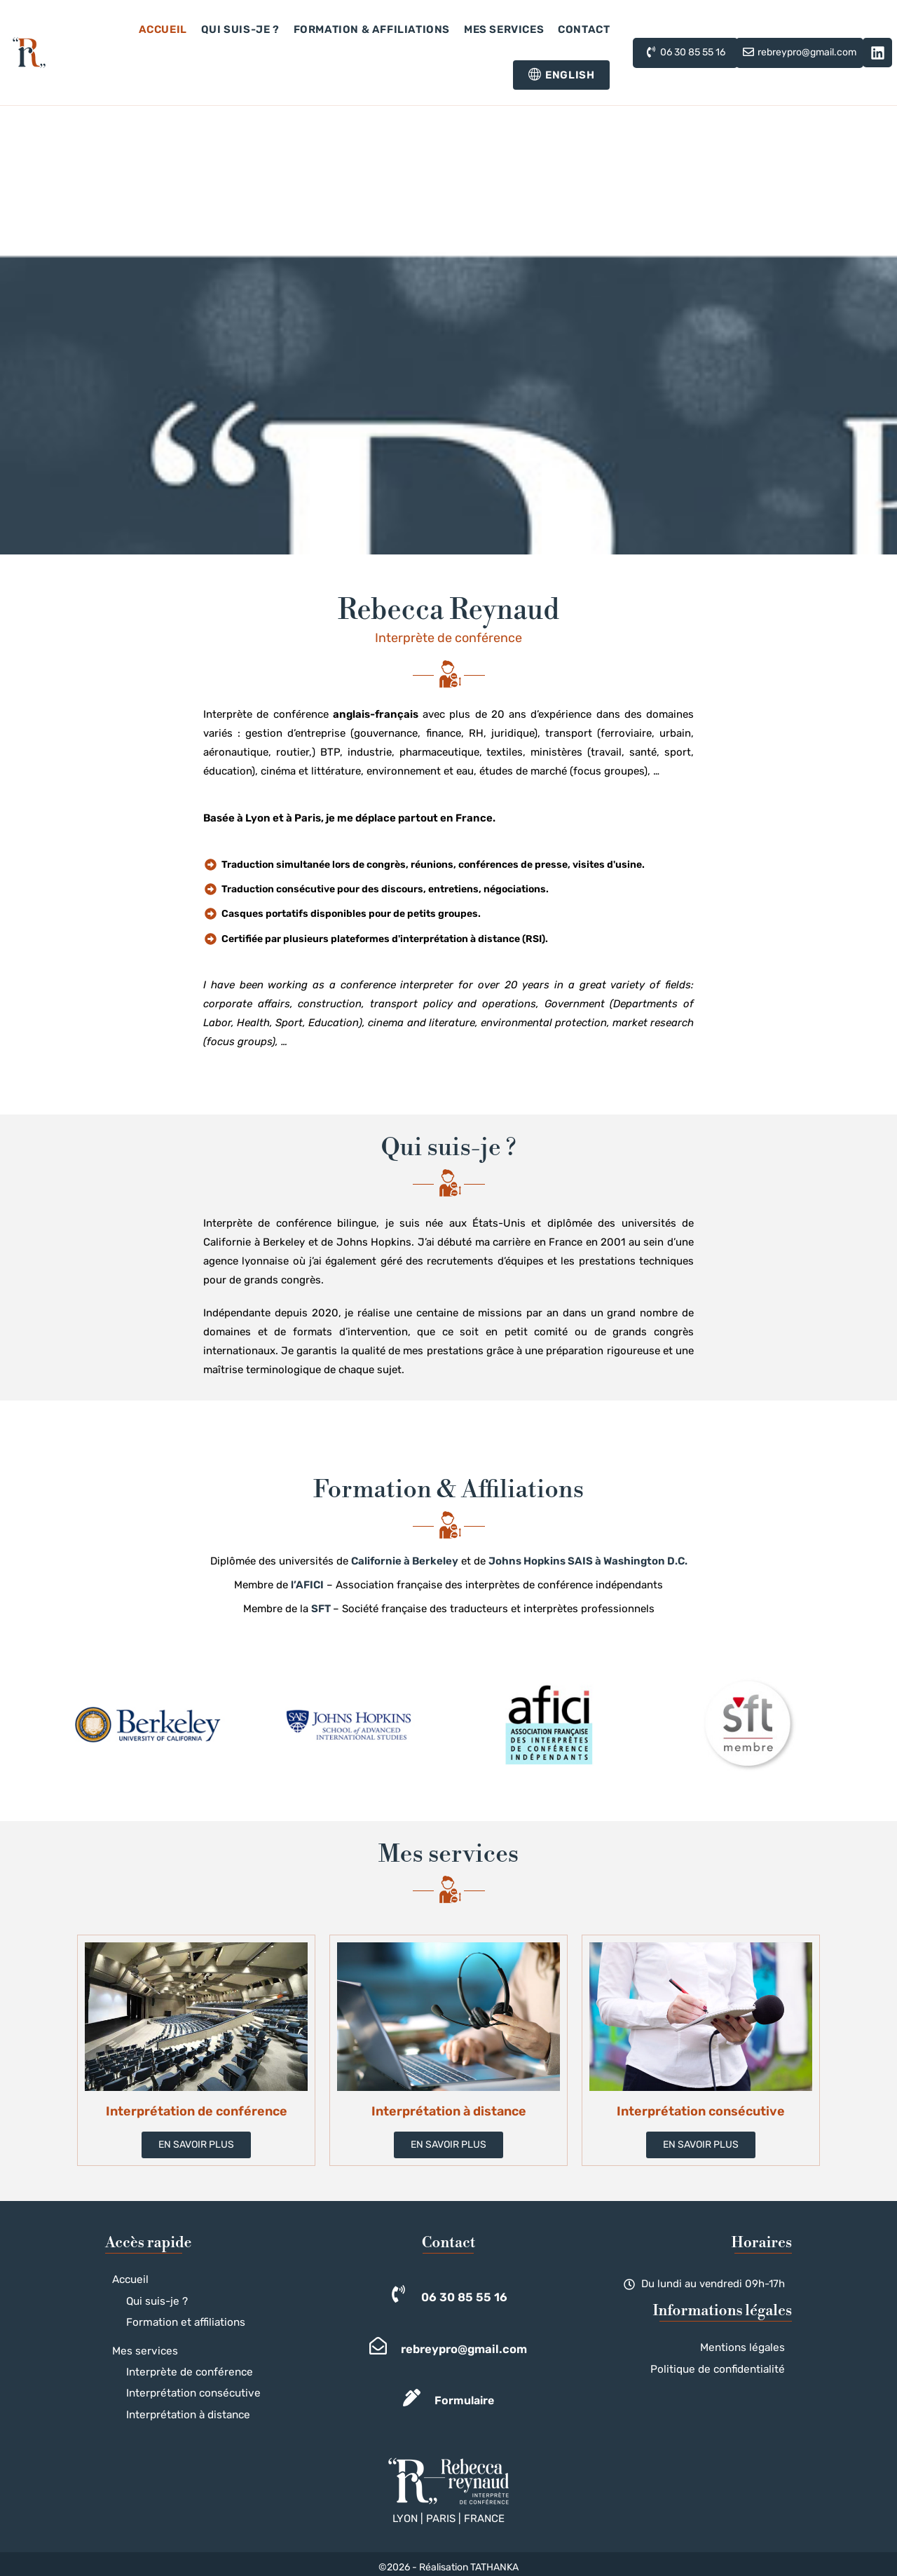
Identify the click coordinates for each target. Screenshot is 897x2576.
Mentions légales (748, 2347)
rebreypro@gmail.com (464, 2348)
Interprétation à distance (181, 2408)
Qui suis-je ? (153, 2299)
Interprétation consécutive (185, 2388)
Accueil (128, 2279)
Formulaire (464, 2400)
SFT (321, 1608)
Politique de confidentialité (726, 2367)
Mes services (141, 2347)
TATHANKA (494, 2560)
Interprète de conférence (182, 2367)
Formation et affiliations (178, 2320)
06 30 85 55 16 (464, 2296)
